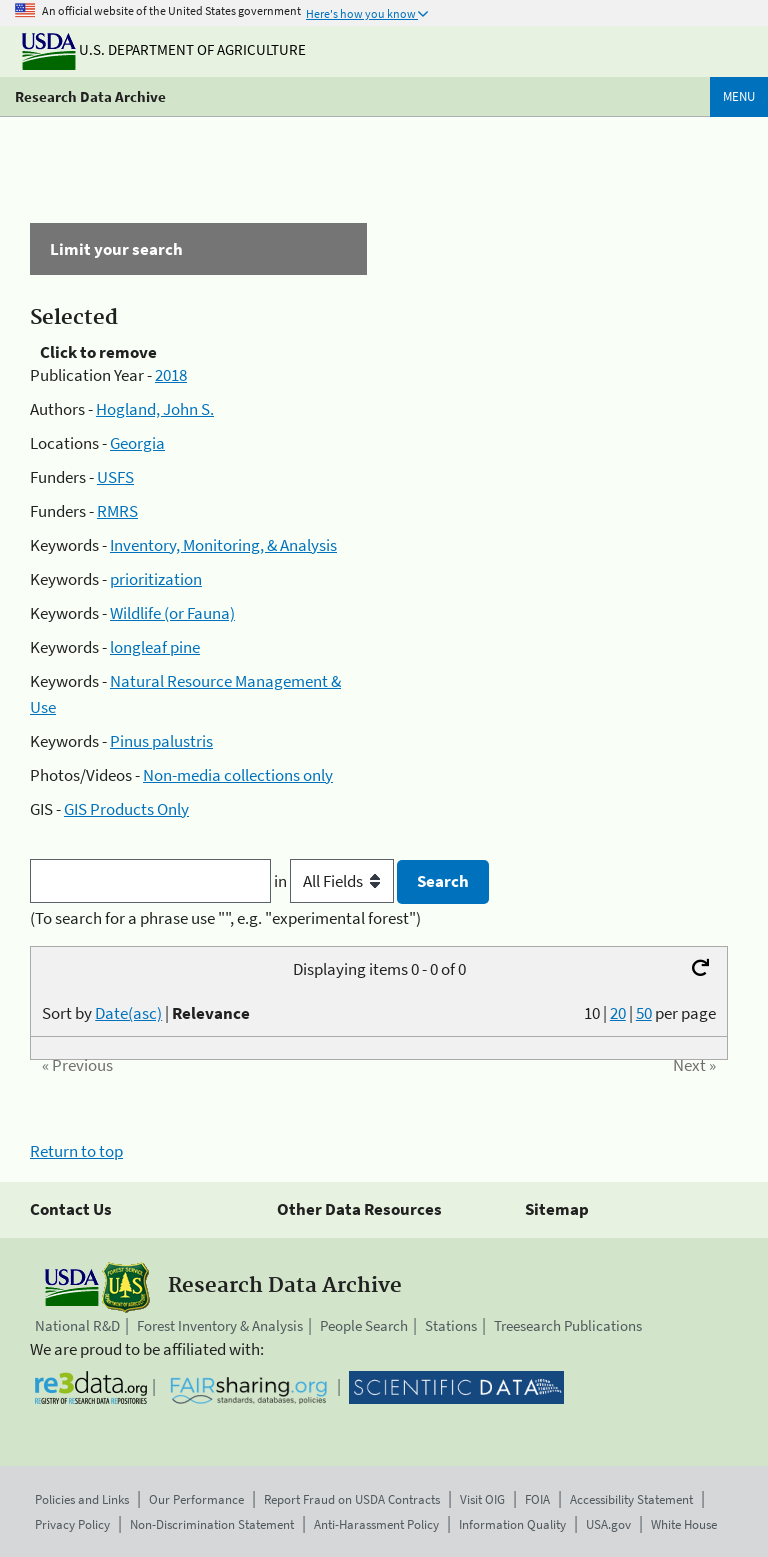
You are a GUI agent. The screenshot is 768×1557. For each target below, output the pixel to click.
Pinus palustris (161, 741)
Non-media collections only (238, 775)
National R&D (77, 1325)
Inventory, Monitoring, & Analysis (223, 545)
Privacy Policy (72, 1524)
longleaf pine (155, 647)
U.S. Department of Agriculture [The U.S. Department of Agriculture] (164, 49)
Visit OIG (482, 1499)
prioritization (156, 579)
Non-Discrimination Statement (212, 1524)
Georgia (137, 443)
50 (644, 1013)
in (335, 881)
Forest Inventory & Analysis (220, 1325)
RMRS (117, 511)
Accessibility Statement (631, 1499)
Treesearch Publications (568, 1325)
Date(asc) (128, 1013)
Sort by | (146, 1013)
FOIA (537, 1499)
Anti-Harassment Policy (376, 1524)
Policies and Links (82, 1499)
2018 (171, 375)
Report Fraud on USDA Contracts (352, 1499)
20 (618, 1013)
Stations (451, 1325)
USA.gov (608, 1524)
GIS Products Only (126, 809)
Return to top (76, 1151)
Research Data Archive (90, 96)
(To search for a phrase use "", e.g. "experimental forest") (225, 918)
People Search (364, 1325)
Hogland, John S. (155, 409)
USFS (115, 477)
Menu (739, 96)
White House (684, 1524)
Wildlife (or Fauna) (172, 613)
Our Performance (196, 1499)
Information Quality (512, 1524)
